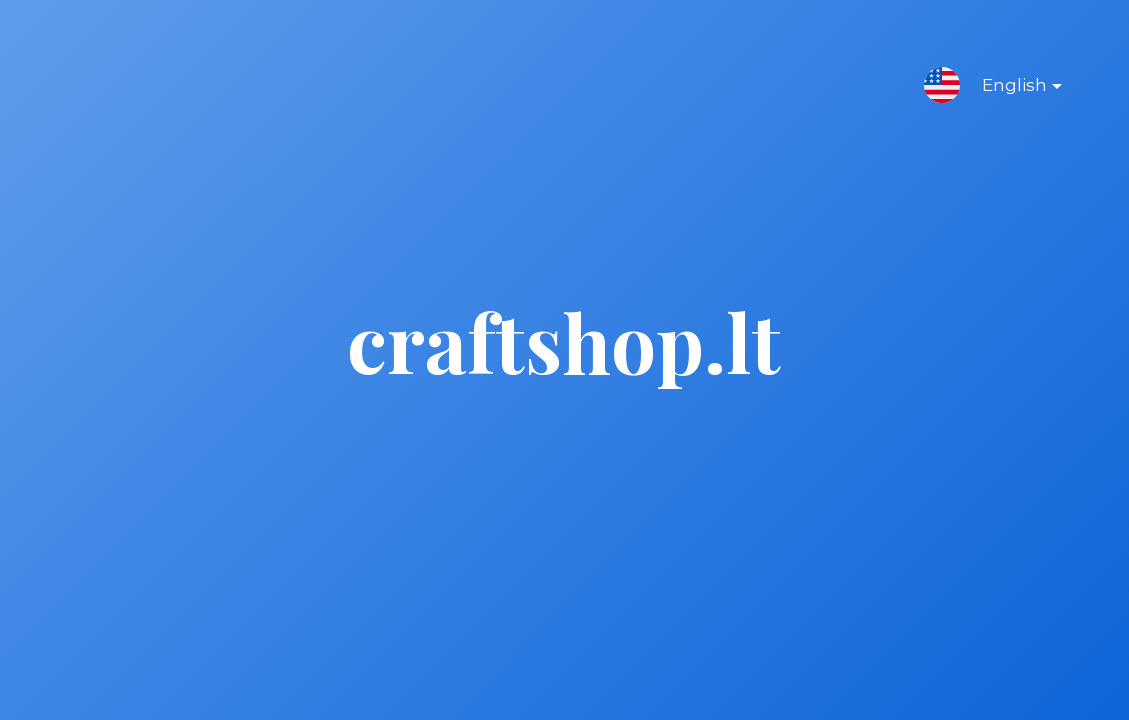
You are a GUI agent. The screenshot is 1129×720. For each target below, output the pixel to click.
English (1006, 89)
